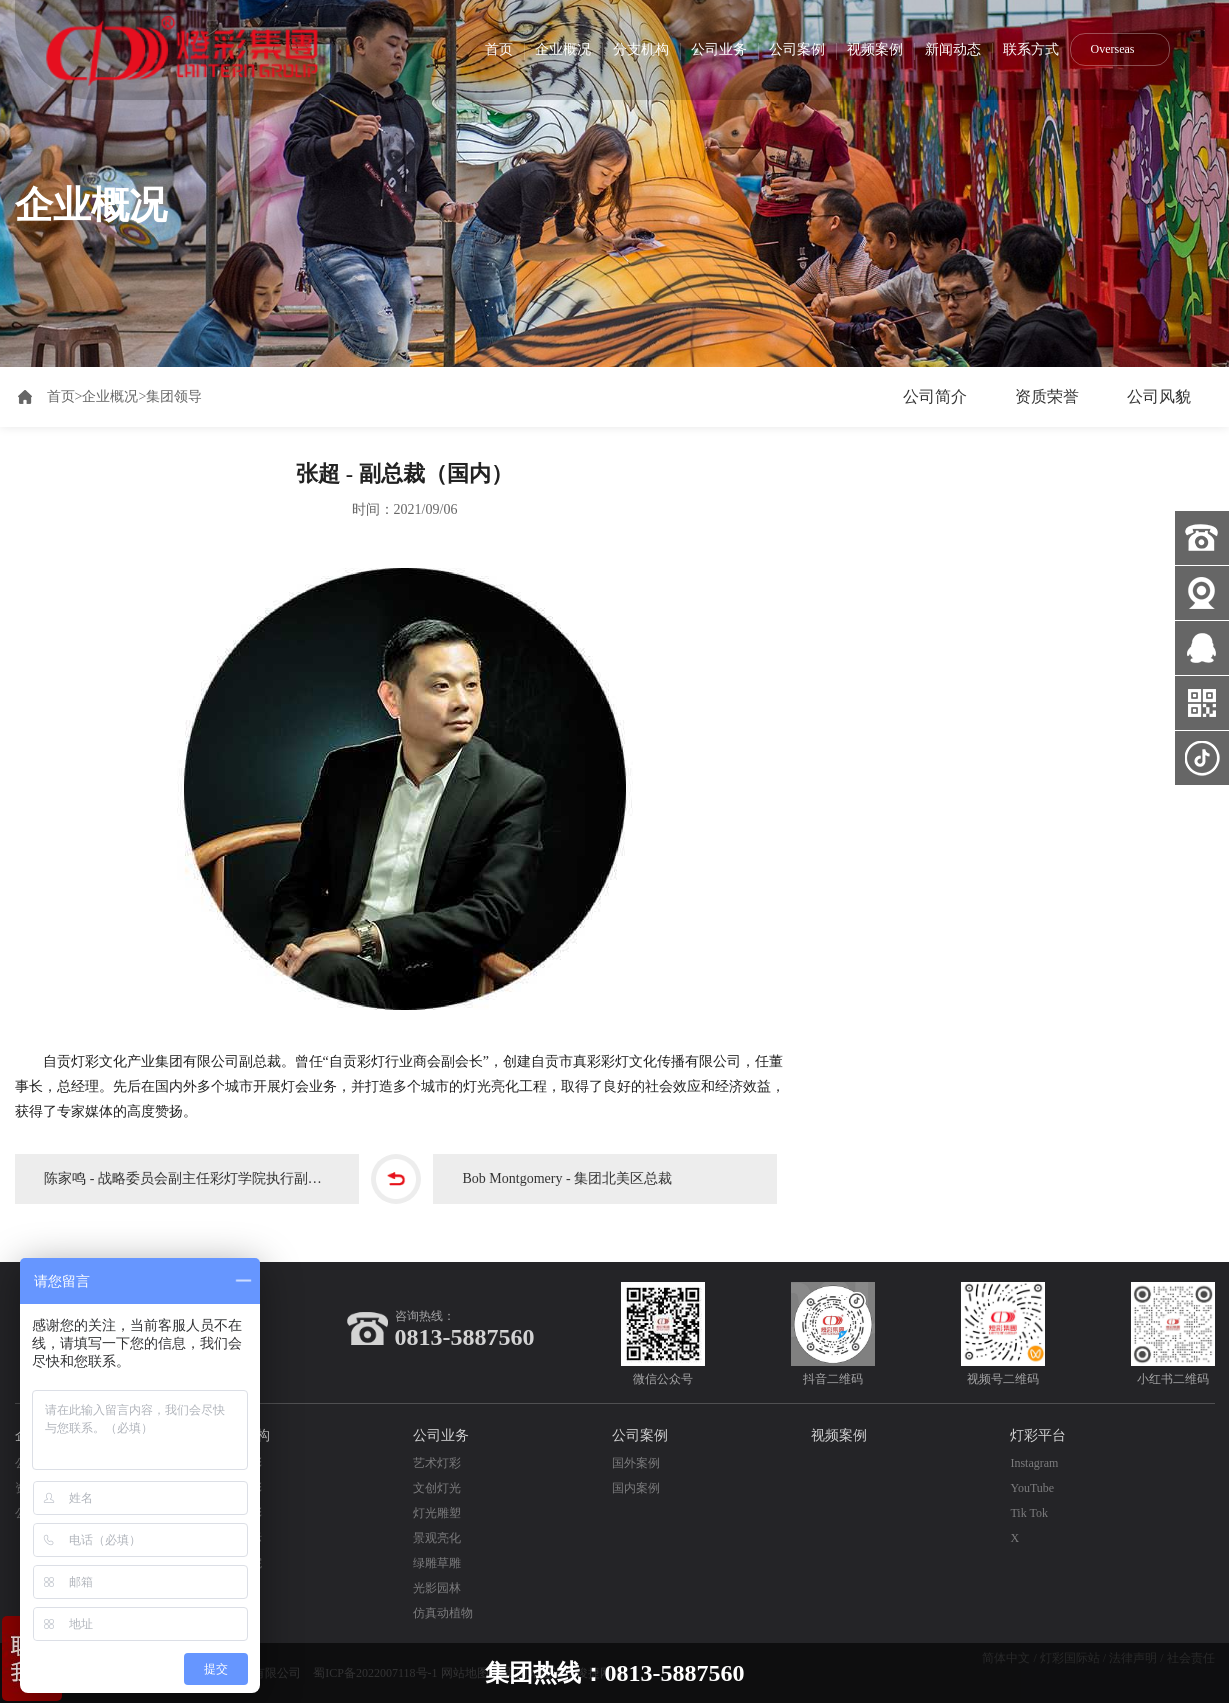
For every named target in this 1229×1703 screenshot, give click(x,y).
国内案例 (636, 1488)
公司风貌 (1159, 396)
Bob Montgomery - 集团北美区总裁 (568, 1178)
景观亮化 (437, 1538)
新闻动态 (953, 49)
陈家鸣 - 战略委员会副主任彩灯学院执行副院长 (191, 1178)
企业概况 (563, 49)
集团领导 (174, 396)
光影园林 (437, 1588)
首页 (499, 49)
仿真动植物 (443, 1613)
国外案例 (636, 1463)
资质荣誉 (1047, 396)
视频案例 (875, 49)
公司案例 (797, 49)
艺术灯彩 (437, 1463)
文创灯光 (437, 1488)
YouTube (1032, 1488)
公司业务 (719, 49)
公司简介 (935, 396)
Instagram (1034, 1463)
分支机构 (641, 49)
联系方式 (1031, 49)
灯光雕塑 (437, 1513)
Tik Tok (1029, 1513)
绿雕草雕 (437, 1563)
